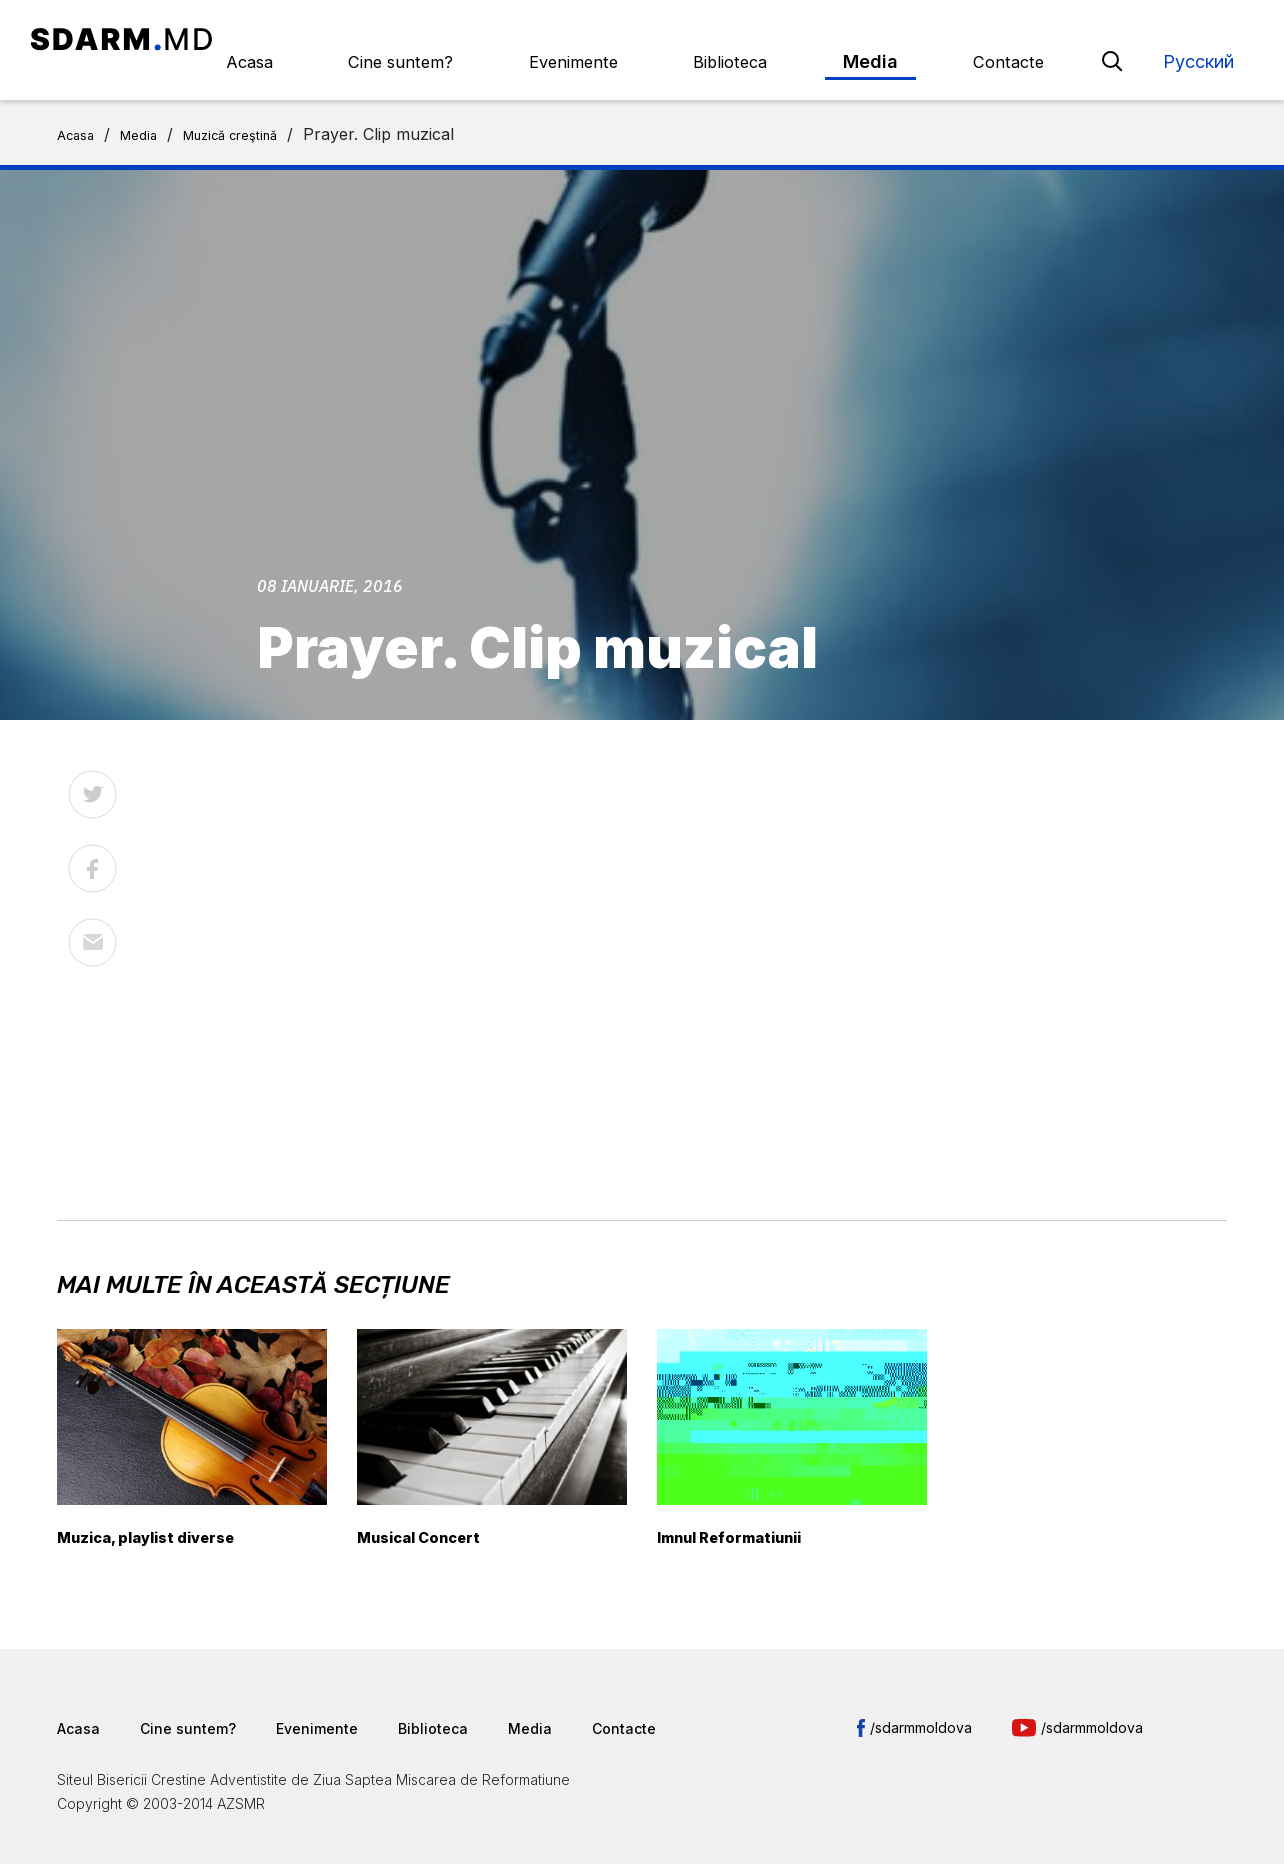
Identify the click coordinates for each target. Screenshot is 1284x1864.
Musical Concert (432, 1514)
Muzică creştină (261, 112)
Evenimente (681, 38)
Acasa (416, 38)
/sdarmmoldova (921, 1705)
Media (918, 38)
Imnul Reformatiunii (746, 1514)
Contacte (1024, 38)
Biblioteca (810, 38)
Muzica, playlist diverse (165, 1514)
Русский (1198, 38)
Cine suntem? (537, 38)
